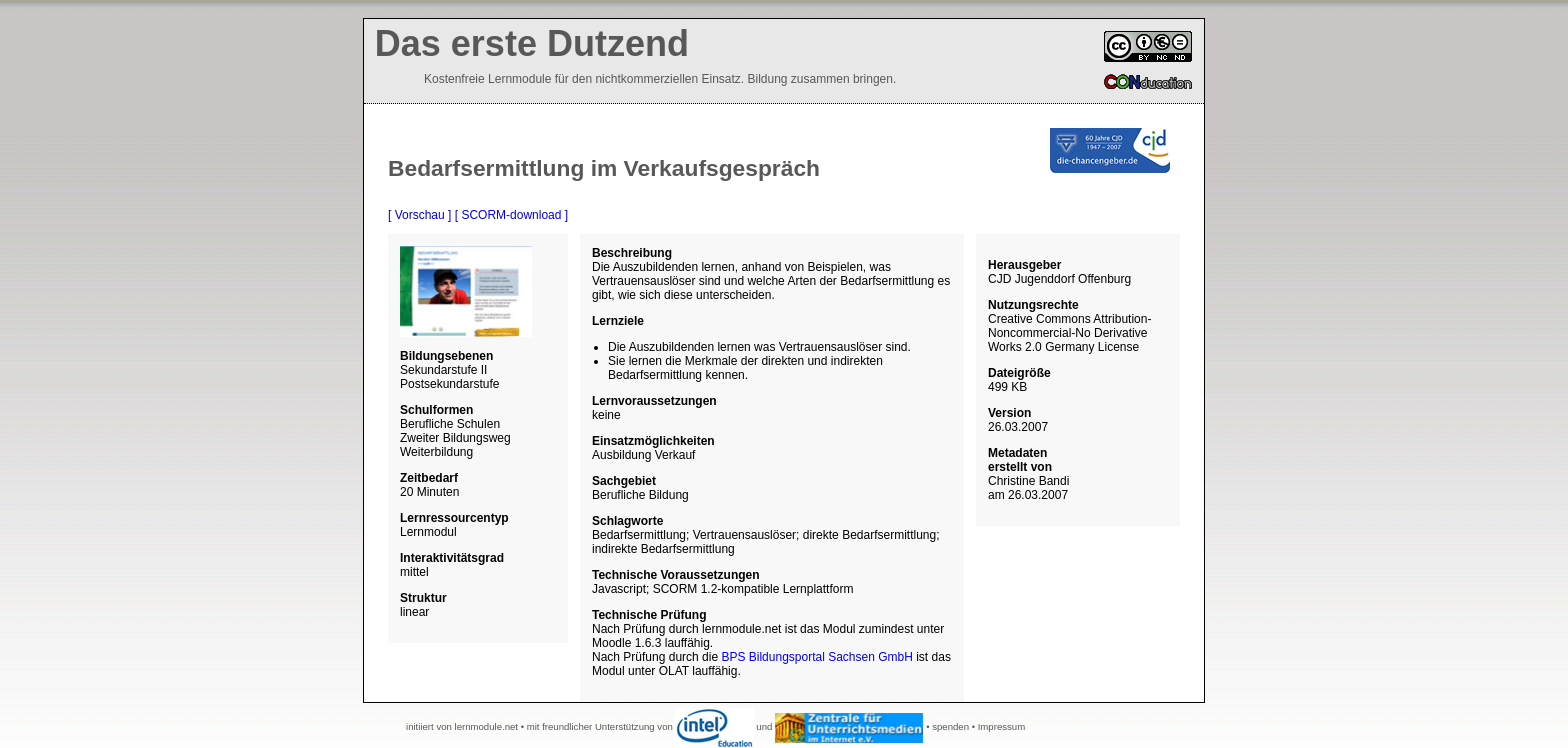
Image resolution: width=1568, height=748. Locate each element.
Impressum (1001, 726)
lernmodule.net (486, 726)
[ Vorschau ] (419, 215)
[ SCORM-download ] (511, 215)
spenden (950, 726)
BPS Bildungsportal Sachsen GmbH (816, 657)
